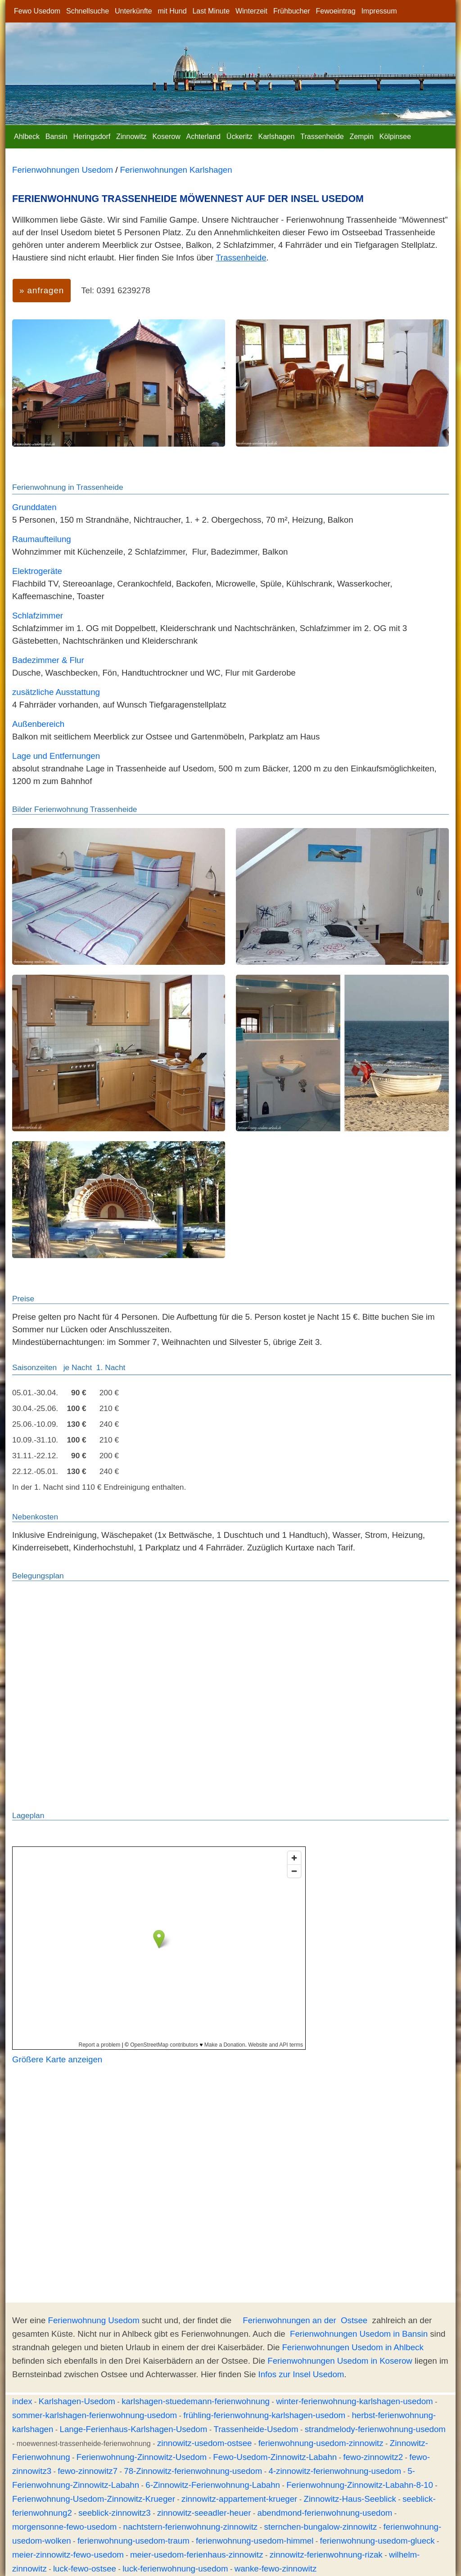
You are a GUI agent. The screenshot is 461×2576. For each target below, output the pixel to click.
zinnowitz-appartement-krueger (239, 2499)
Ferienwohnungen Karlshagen (176, 170)
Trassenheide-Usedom (255, 2429)
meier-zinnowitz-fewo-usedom (68, 2554)
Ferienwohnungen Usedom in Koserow (339, 2360)
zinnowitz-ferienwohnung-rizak (326, 2554)
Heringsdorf (92, 136)
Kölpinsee (395, 136)
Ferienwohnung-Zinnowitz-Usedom (142, 2457)
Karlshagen (276, 136)
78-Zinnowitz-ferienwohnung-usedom (193, 2471)
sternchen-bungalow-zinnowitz (320, 2526)
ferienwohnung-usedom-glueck (377, 2540)
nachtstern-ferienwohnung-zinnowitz (190, 2526)
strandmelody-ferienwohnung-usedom (375, 2429)
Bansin (56, 136)
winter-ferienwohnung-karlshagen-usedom (354, 2401)
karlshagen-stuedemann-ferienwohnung (196, 2401)
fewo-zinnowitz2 (373, 2457)
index (22, 2401)
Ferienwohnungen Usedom (62, 170)
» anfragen (41, 290)
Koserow (166, 136)
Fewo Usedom (37, 11)
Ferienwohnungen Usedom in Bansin (359, 2334)
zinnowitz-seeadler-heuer (204, 2513)
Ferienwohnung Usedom (94, 2320)
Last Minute (211, 11)
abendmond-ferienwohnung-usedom (325, 2513)
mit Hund (172, 11)
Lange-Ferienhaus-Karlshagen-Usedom (134, 2429)
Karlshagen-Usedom (77, 2401)
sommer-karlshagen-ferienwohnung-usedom (94, 2415)
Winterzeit (251, 11)
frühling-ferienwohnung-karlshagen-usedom (264, 2415)
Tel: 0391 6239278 (115, 290)
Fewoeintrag (336, 11)
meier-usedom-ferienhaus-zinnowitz (196, 2554)
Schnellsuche (87, 11)
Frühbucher (291, 11)
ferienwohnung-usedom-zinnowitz (321, 2443)
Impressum (379, 11)
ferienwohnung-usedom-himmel (254, 2540)
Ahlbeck (27, 136)
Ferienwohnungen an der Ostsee (305, 2320)
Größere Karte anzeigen (57, 2059)
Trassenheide (321, 136)
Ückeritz (239, 136)
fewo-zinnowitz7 (88, 2471)
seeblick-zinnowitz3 (114, 2513)
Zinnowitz (131, 136)
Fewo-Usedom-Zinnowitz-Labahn (275, 2457)
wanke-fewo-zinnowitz (276, 2568)
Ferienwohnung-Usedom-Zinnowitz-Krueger (93, 2499)
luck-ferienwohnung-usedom (175, 2568)
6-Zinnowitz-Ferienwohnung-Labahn (212, 2485)
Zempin (361, 136)
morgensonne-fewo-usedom (64, 2526)
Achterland (203, 136)
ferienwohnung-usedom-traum (133, 2540)
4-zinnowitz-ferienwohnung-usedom (334, 2471)
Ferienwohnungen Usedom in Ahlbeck (352, 2347)
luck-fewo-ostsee (84, 2568)
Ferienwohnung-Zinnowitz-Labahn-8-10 (359, 2485)
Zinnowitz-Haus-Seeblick (350, 2499)
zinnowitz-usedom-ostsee (204, 2443)
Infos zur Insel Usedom (301, 2374)
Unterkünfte (133, 11)
